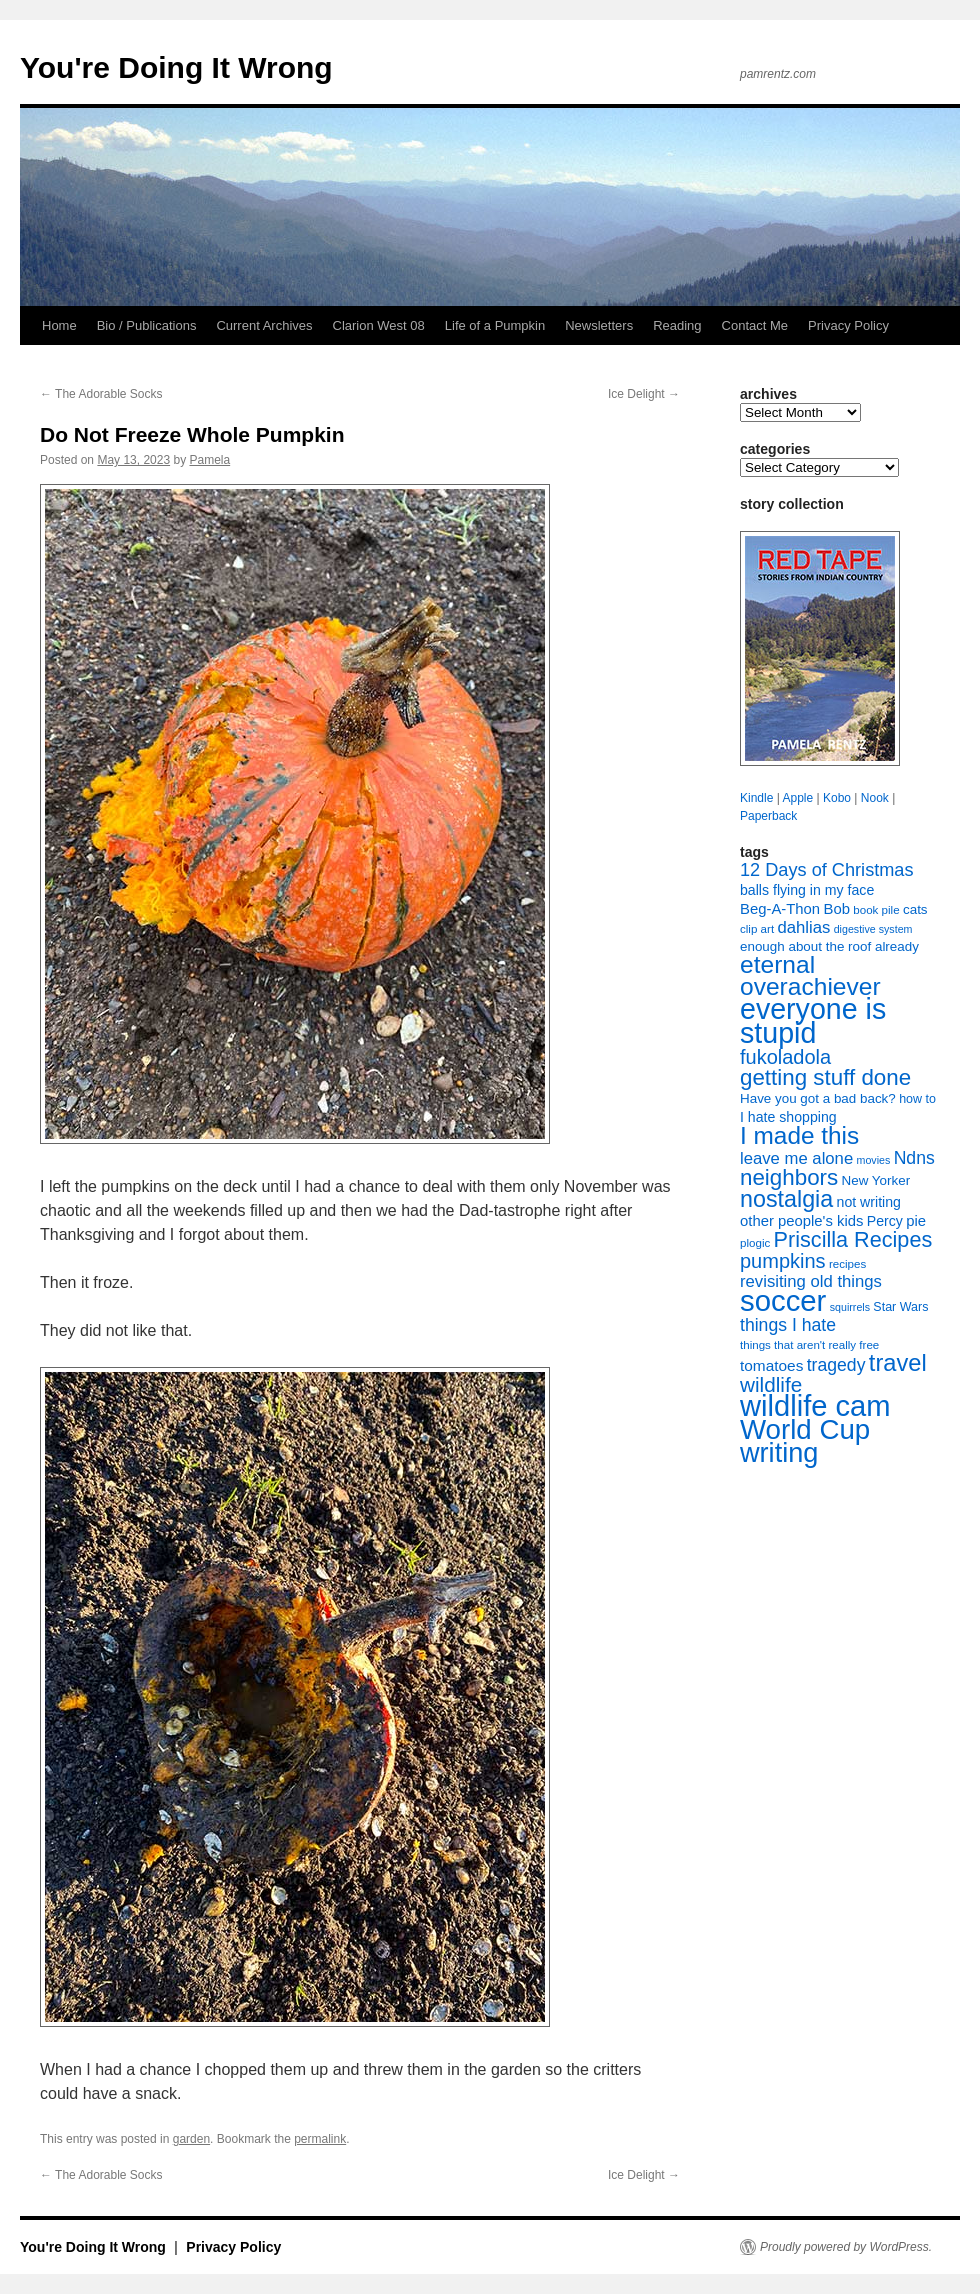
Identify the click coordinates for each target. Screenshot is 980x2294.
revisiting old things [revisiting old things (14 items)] (811, 1281)
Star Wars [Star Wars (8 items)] (900, 1307)
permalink (320, 2139)
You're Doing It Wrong (176, 67)
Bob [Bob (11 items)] (836, 909)
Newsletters (599, 325)
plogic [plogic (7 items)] (755, 1243)
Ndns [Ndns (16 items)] (914, 1158)
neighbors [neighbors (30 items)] (789, 1177)
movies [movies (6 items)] (874, 1160)
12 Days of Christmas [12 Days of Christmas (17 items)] (827, 870)
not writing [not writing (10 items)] (869, 1202)
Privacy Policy (848, 325)
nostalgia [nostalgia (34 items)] (786, 1199)
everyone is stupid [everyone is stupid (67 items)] (813, 1021)
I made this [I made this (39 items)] (799, 1135)
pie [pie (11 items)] (916, 1221)
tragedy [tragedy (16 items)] (836, 1365)
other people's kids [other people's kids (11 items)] (801, 1221)
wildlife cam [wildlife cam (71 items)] (815, 1406)
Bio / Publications (147, 325)
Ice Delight (644, 394)
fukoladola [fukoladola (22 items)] (785, 1057)
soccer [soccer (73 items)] (783, 1300)
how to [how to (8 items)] (917, 1099)
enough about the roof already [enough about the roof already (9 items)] (829, 946)
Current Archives (264, 325)
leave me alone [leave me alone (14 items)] (796, 1158)
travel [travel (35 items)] (898, 1363)
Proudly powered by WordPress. (846, 2247)
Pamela (209, 460)
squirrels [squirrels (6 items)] (850, 1307)
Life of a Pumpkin (495, 325)
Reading (677, 325)
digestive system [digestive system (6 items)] (873, 929)
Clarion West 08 (379, 325)
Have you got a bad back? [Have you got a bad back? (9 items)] (818, 1098)
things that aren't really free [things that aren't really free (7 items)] (809, 1345)
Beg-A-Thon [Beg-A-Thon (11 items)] (780, 909)
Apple (797, 798)
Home (59, 325)
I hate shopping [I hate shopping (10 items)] (788, 1117)
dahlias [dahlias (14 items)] (803, 927)
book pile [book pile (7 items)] (876, 910)
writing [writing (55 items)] (779, 1452)
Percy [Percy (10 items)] (885, 1221)
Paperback (768, 816)
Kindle (756, 798)
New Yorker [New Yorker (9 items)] (876, 1180)
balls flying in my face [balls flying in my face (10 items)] (807, 890)
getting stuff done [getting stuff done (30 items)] (825, 1077)
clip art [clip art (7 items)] (757, 929)
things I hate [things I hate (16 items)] (788, 1325)
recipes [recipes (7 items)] (847, 1264)
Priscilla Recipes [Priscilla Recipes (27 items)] (853, 1239)
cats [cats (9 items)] (915, 909)
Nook (875, 798)
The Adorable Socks (101, 394)
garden (191, 2139)
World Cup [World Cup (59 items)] (805, 1429)
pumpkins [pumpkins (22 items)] (783, 1261)
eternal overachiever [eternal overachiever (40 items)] (810, 975)
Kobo (837, 798)
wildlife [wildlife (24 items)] (771, 1384)
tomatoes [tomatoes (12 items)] (771, 1365)
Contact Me (755, 325)
